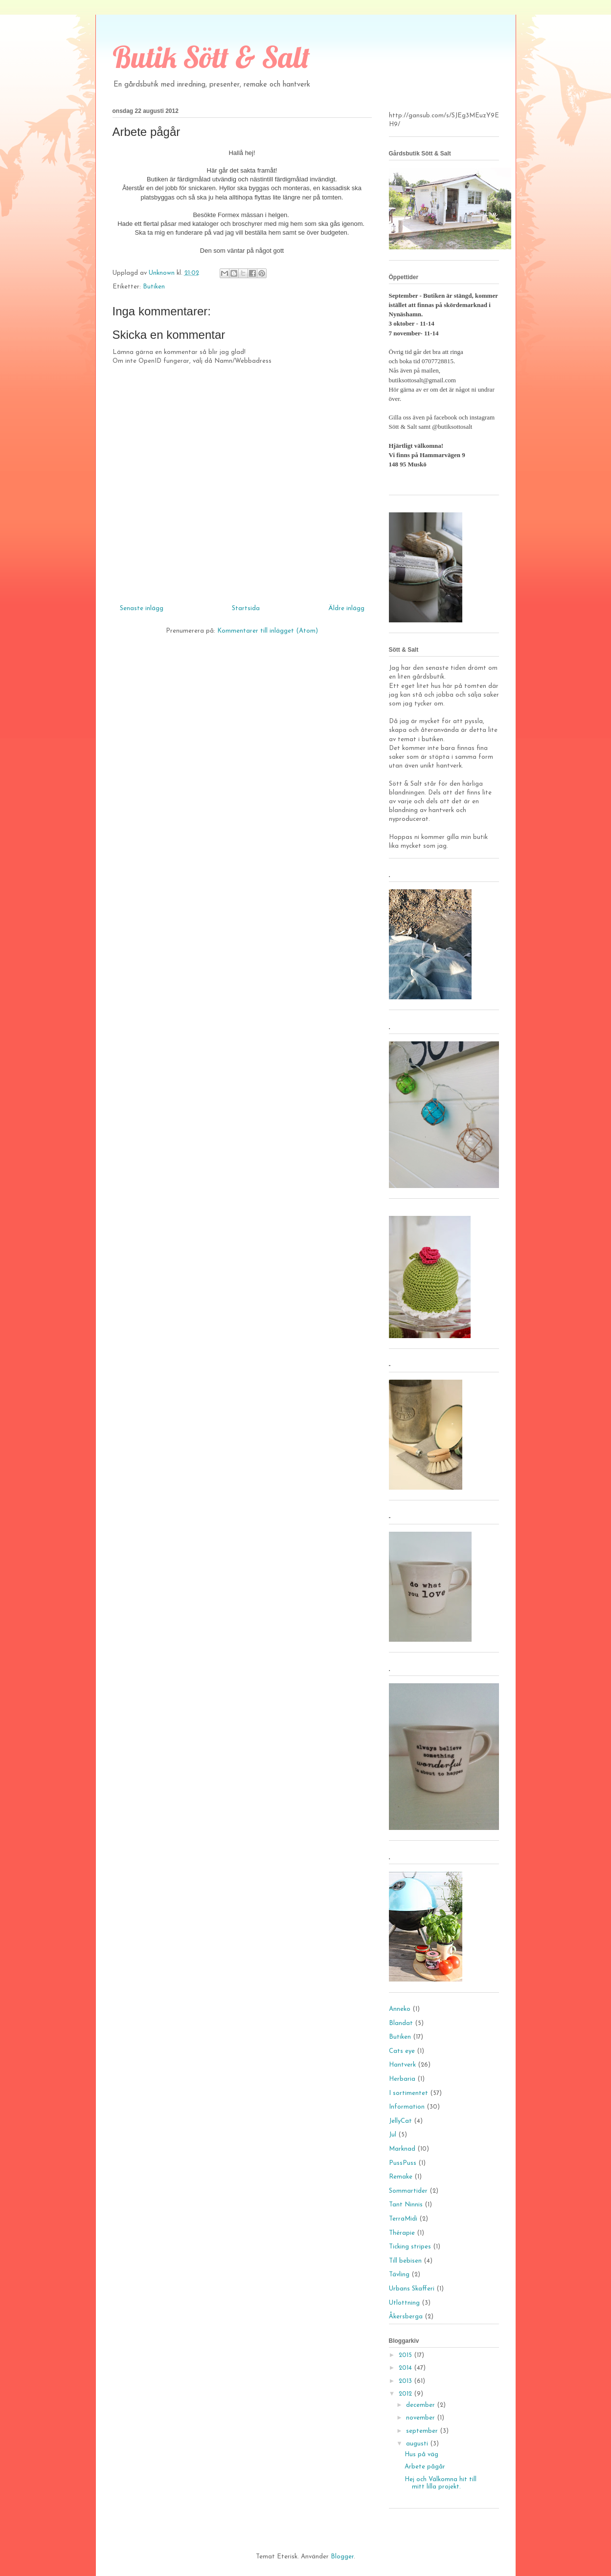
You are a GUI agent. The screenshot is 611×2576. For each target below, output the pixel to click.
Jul (392, 2135)
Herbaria (402, 2079)
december (421, 2405)
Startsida (246, 608)
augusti (418, 2444)
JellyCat (400, 2121)
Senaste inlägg (141, 608)
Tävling (399, 2274)
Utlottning (404, 2303)
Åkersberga (406, 2316)
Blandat (401, 2023)
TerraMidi (403, 2219)
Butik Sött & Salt (211, 57)
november (421, 2418)
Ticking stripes (410, 2247)
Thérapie (402, 2233)
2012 (406, 2394)
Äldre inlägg (346, 608)
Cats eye (402, 2051)
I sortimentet (408, 2093)
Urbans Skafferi (411, 2289)
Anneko (399, 2009)
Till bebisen (405, 2261)
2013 (406, 2381)
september (423, 2431)
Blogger (342, 2557)
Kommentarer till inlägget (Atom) (267, 631)
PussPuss (402, 2163)
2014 (406, 2368)
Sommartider (408, 2191)
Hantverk (402, 2065)
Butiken (154, 287)
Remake (400, 2177)
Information (407, 2107)
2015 (406, 2355)
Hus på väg (421, 2454)
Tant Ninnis (406, 2205)
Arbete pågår (425, 2467)
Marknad (402, 2149)
